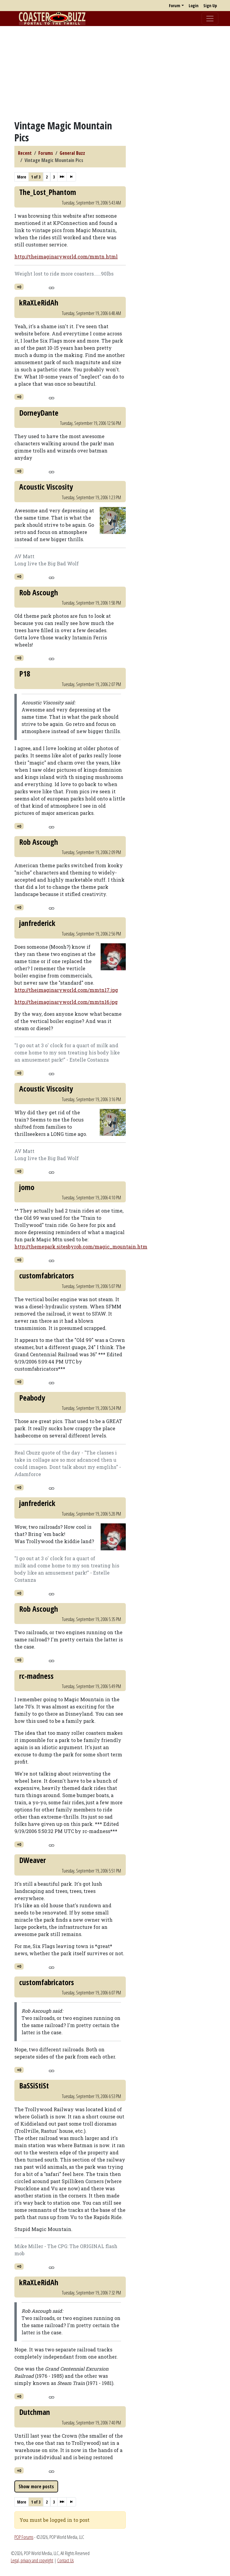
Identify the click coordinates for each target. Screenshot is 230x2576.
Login (194, 5)
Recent (25, 153)
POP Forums (23, 2537)
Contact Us (65, 2560)
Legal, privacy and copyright (32, 2560)
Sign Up (210, 5)
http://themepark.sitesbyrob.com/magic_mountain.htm (80, 1246)
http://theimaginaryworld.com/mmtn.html (66, 256)
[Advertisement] (115, 73)
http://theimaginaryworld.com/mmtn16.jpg (66, 1002)
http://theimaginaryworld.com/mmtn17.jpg (66, 990)
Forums (45, 153)
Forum (174, 5)
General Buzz (72, 153)
